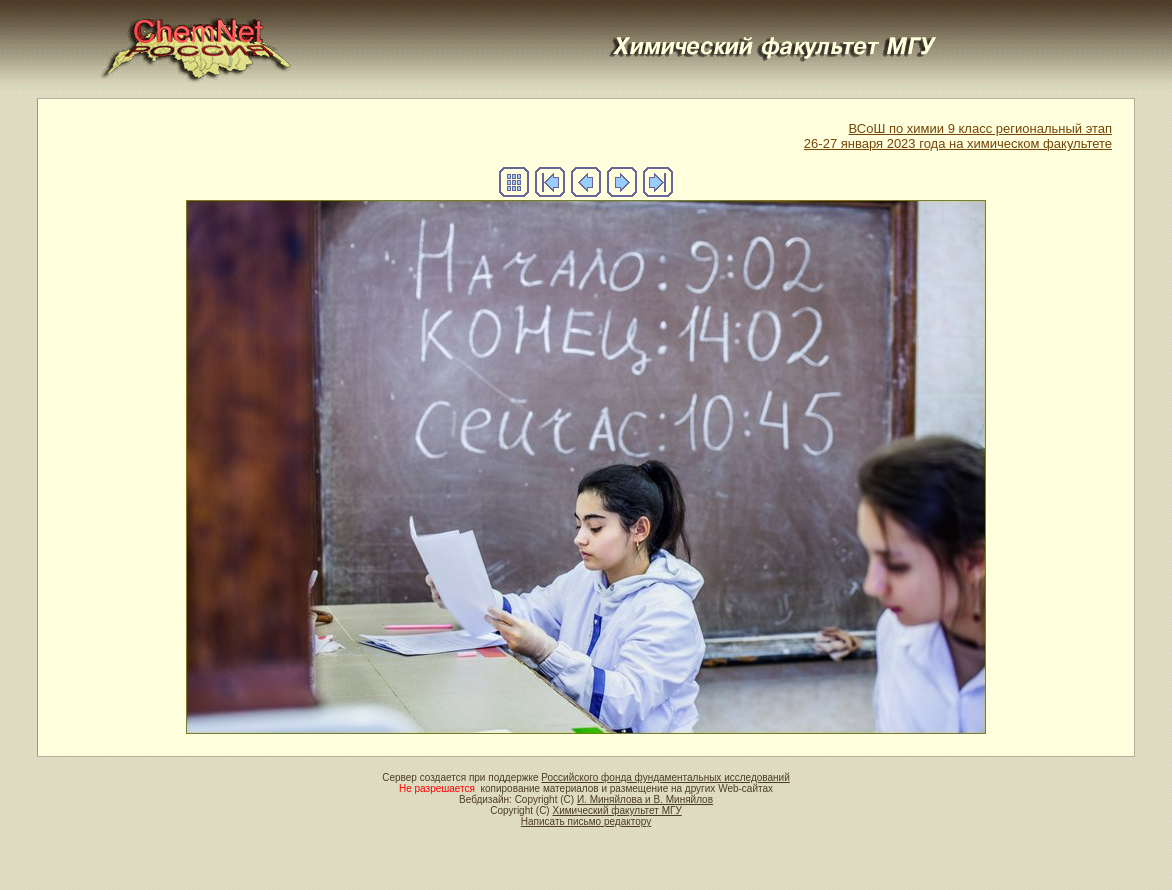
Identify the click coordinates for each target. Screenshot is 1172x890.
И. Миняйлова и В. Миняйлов (645, 799)
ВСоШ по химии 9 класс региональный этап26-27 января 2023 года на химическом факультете (958, 136)
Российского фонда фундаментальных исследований (665, 777)
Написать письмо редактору (586, 821)
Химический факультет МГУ (616, 810)
